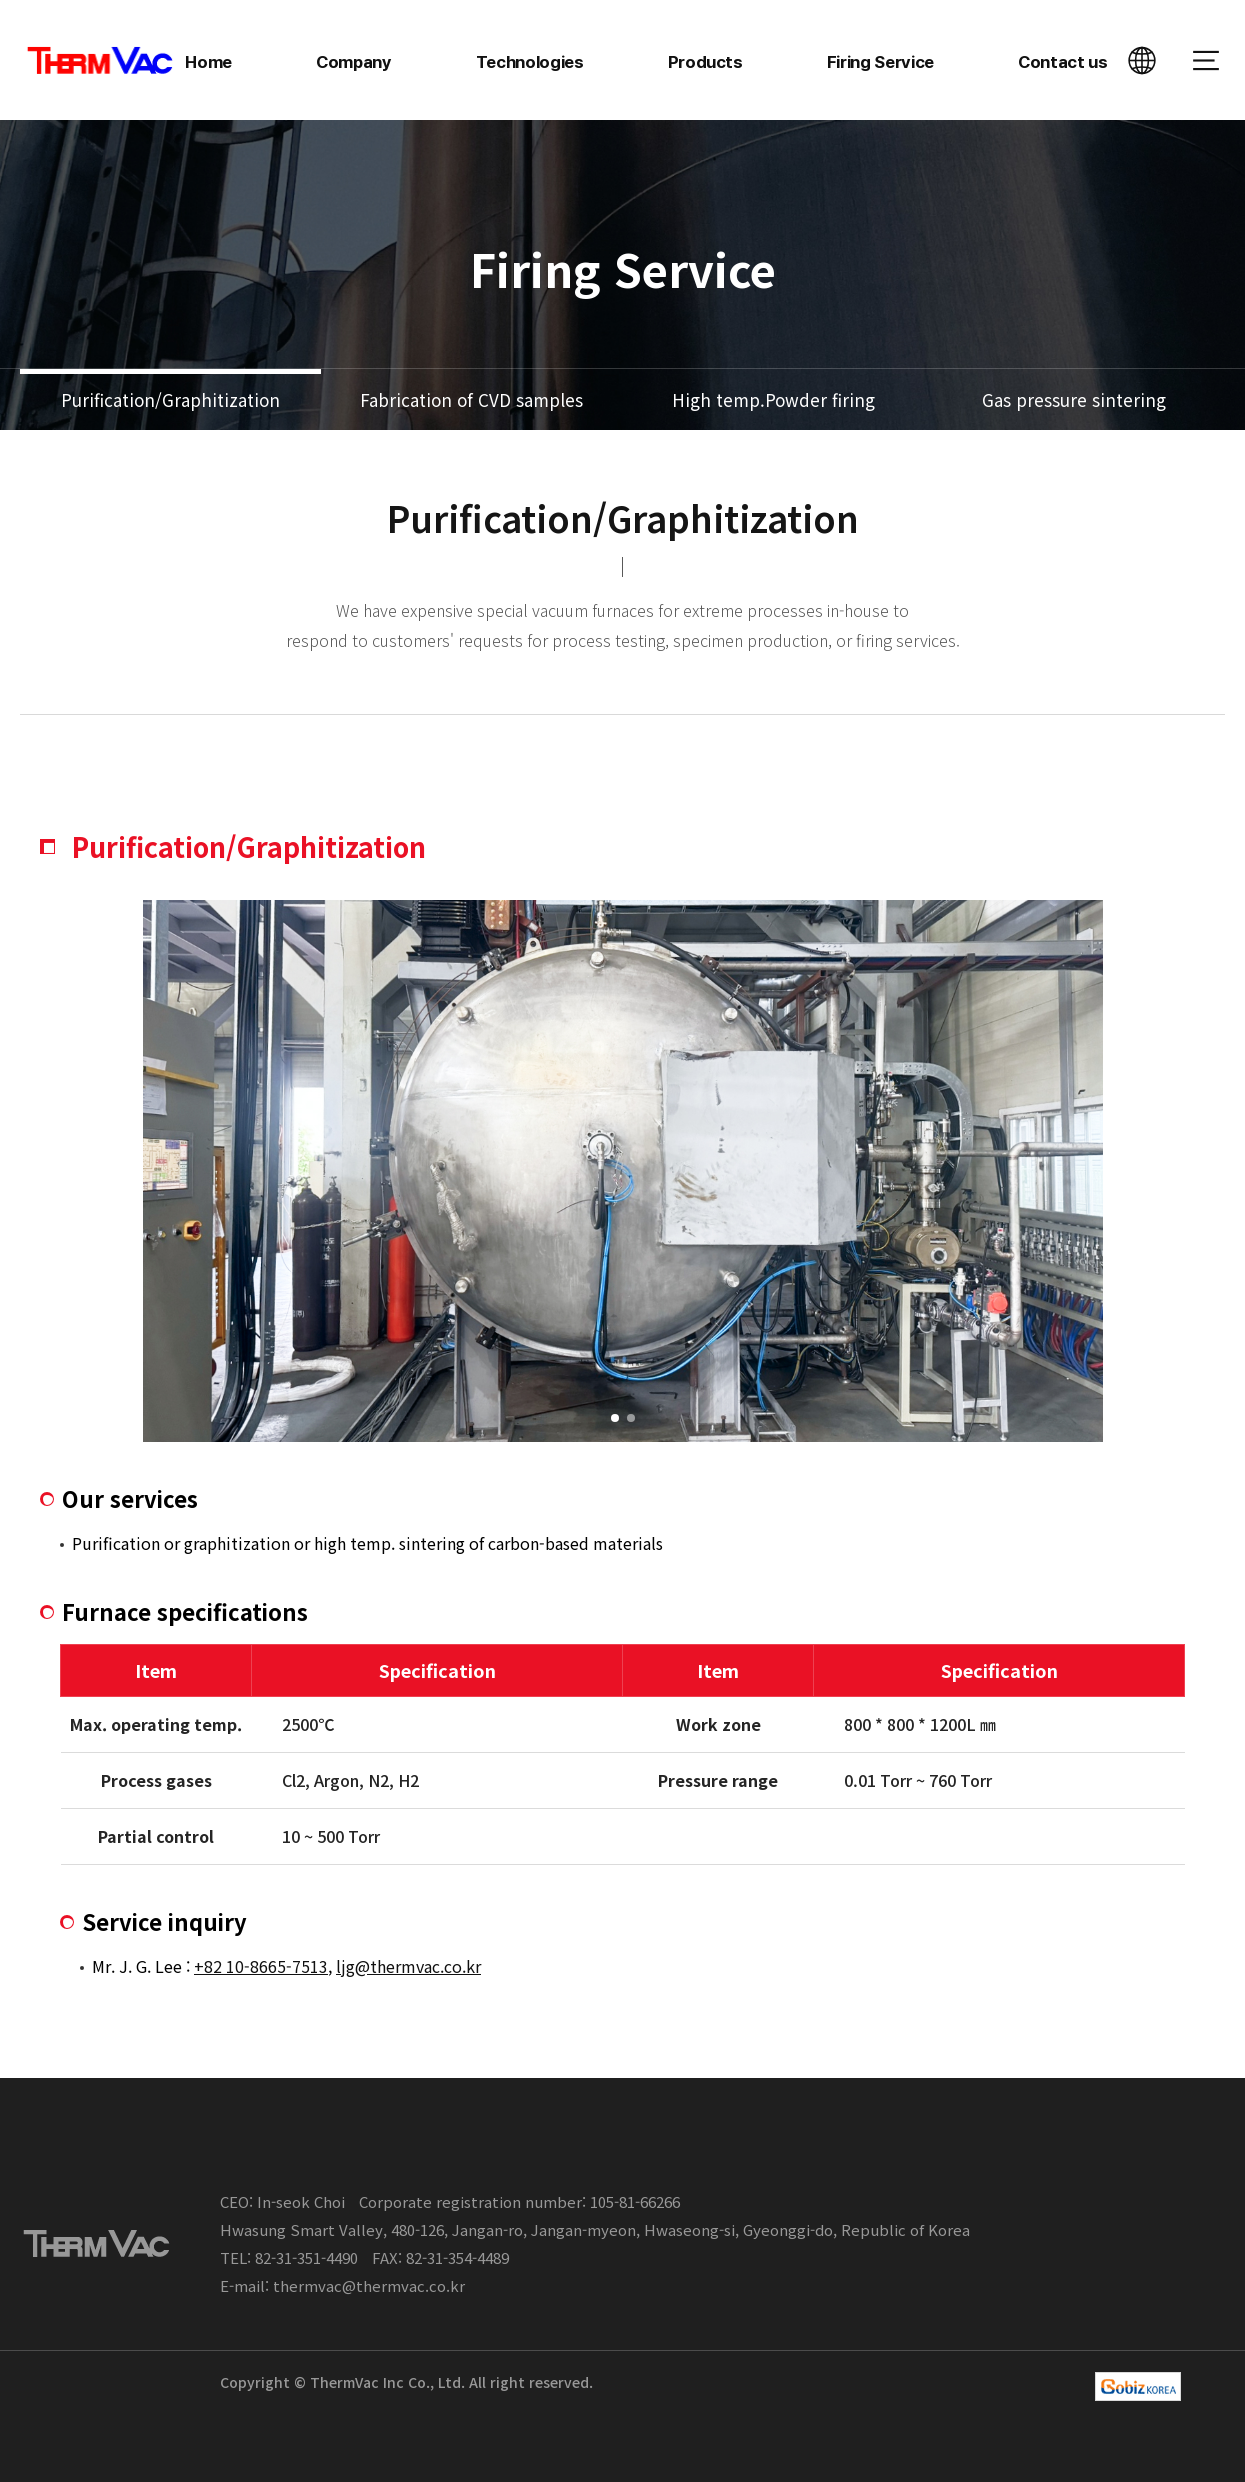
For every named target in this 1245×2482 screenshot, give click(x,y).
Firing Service (880, 62)
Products (705, 62)
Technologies (530, 62)
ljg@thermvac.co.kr (408, 1966)
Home (208, 62)
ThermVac (100, 60)
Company (354, 62)
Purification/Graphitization (170, 399)
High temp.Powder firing (773, 399)
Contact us (1063, 62)
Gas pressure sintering (1074, 399)
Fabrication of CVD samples (471, 399)
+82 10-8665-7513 (261, 1966)
